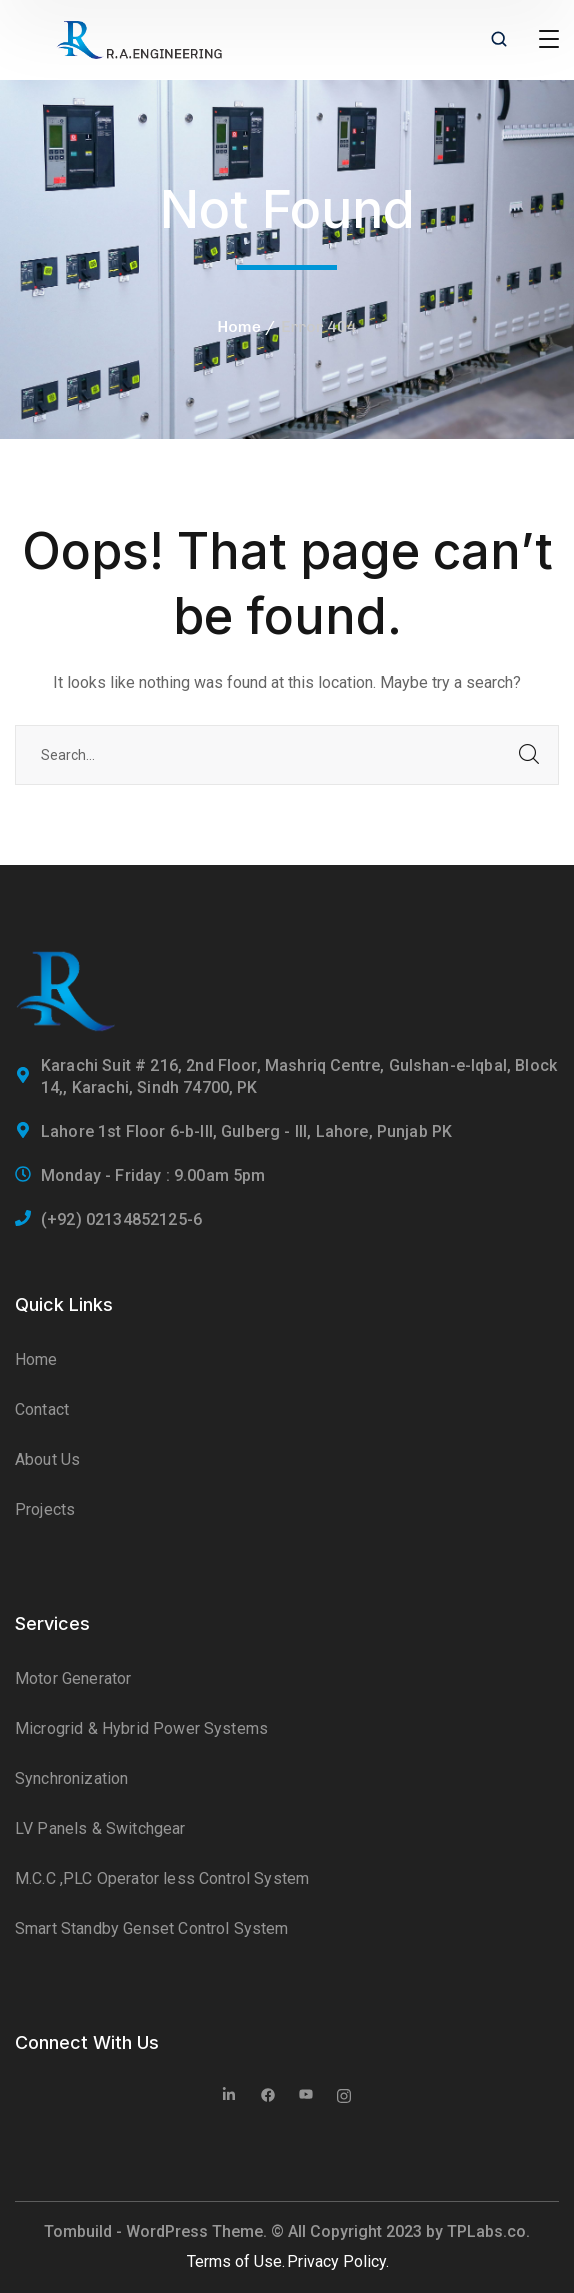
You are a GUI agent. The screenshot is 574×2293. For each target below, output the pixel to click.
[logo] (139, 38)
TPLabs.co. (488, 2231)
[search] (499, 41)
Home (239, 326)
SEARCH (529, 755)
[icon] (230, 2097)
